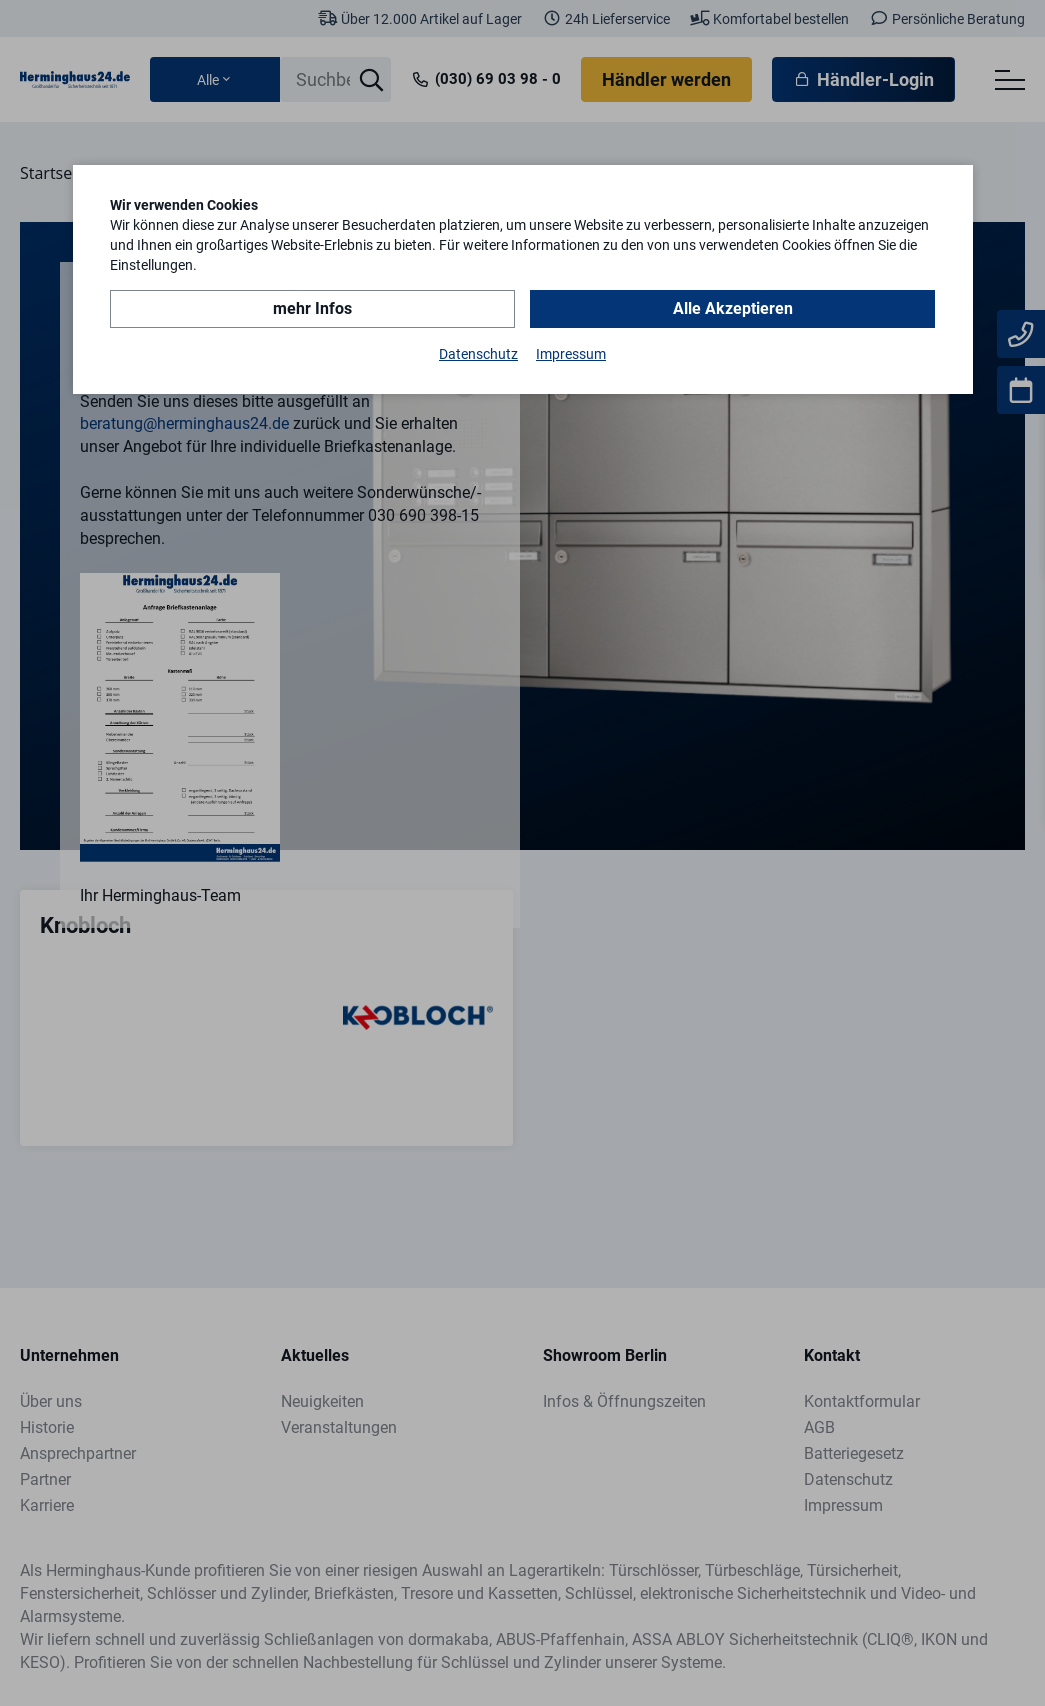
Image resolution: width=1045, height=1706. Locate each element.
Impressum (571, 354)
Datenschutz (478, 354)
